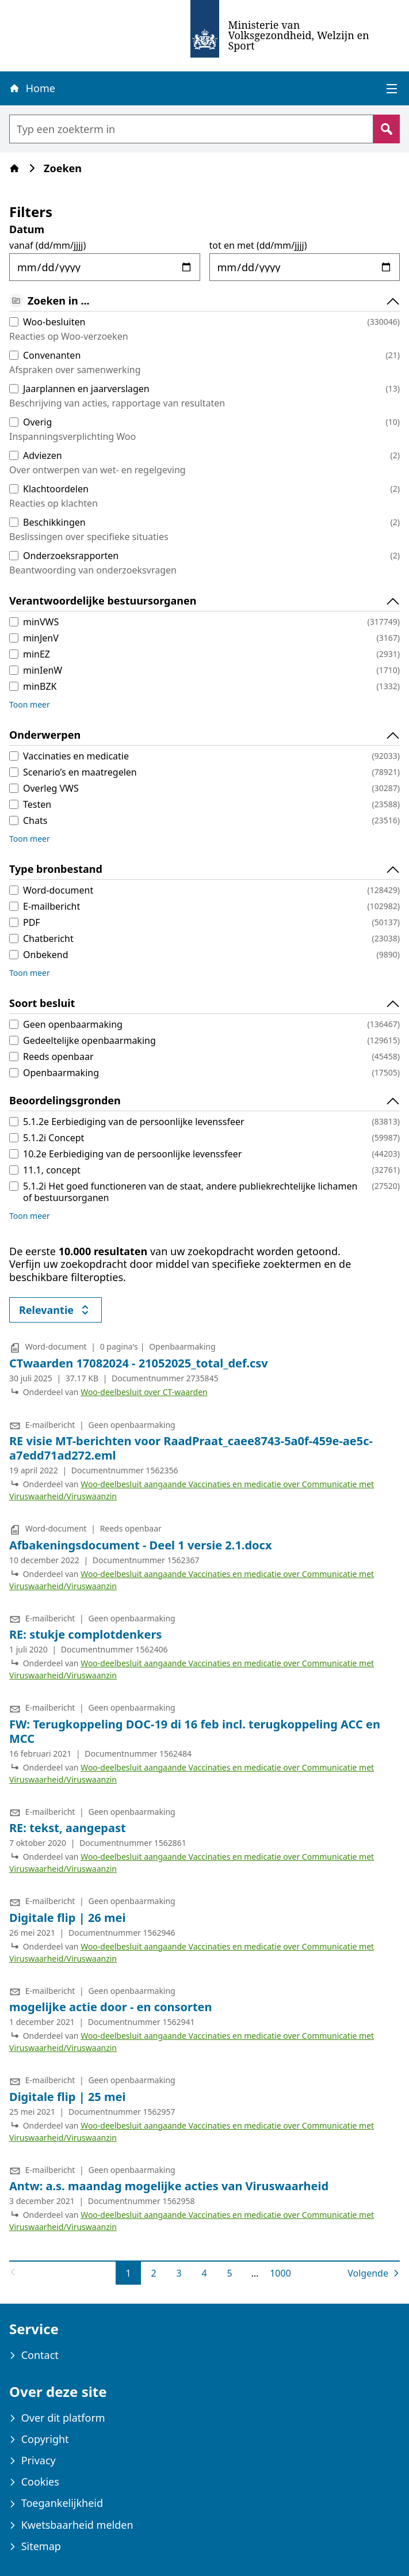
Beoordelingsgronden (204, 1100)
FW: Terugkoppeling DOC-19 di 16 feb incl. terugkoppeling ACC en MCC (194, 1731)
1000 (281, 2272)
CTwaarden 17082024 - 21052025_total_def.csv (138, 1363)
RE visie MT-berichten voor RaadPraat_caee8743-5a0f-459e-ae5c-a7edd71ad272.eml (191, 1448)
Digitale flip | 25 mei (67, 2096)
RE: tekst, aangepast (67, 1828)
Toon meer (29, 704)
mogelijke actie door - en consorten (110, 2007)
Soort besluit (204, 1003)
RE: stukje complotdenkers (85, 1634)
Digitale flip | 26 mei (67, 1917)
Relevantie (60, 1312)
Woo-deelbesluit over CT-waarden (144, 1391)
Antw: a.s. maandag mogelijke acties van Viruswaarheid (168, 2186)
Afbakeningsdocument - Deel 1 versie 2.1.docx (140, 1545)
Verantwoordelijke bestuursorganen (204, 601)
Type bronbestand (204, 869)
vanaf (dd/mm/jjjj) (47, 245)
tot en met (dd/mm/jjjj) (258, 245)
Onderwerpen (204, 735)
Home (31, 88)
